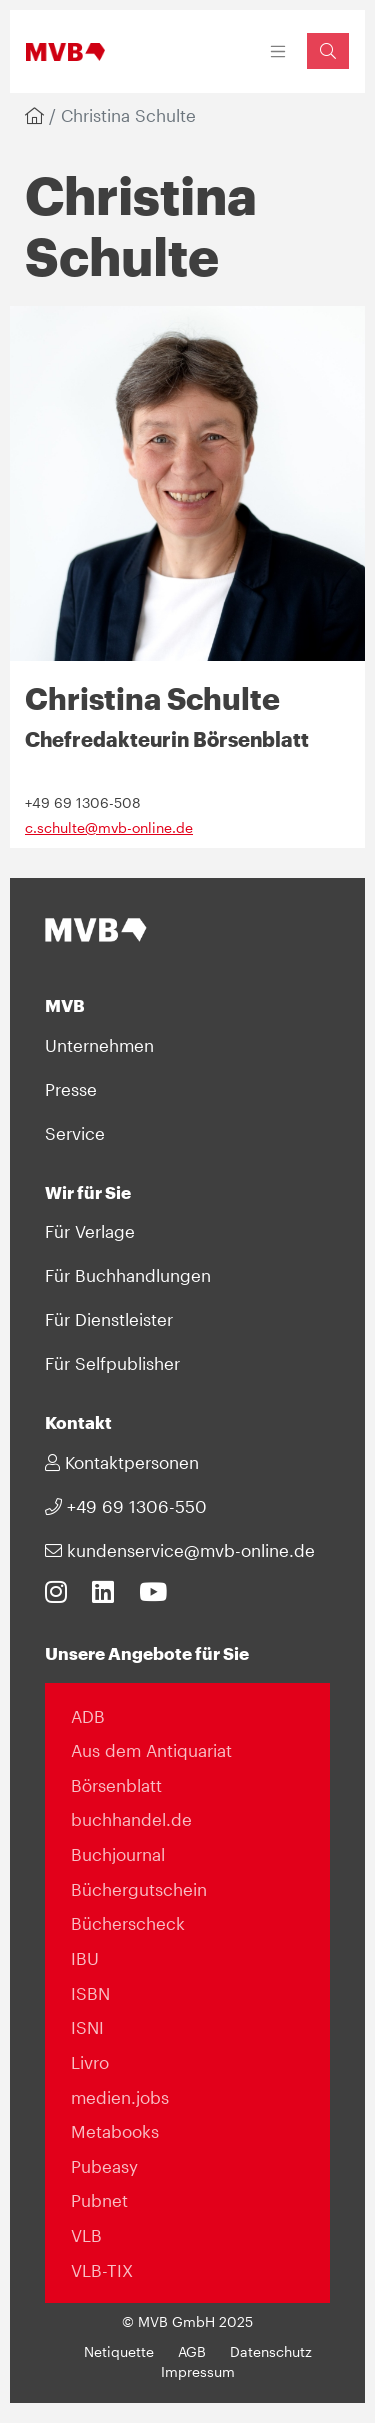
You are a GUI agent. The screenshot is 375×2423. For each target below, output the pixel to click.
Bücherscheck (128, 1923)
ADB (88, 1716)
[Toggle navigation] (278, 51)
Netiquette (119, 2352)
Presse (71, 1089)
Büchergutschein (139, 1889)
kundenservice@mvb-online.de (180, 1550)
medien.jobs (120, 2097)
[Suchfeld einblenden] (328, 50)
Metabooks (115, 2131)
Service (75, 1133)
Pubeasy (104, 2166)
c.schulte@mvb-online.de (109, 828)
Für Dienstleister (109, 1319)
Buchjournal (118, 1854)
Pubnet (99, 2200)
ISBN (90, 1993)
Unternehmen (99, 1045)
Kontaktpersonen (122, 1462)
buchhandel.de (131, 1819)
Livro (90, 2062)
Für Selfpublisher (112, 1363)
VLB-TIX (102, 2270)
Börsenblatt (116, 1785)
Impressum (198, 2372)
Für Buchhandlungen (128, 1275)
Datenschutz (271, 2352)
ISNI (87, 2027)
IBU (85, 1958)
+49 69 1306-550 (126, 1506)
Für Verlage (90, 1231)
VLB (86, 2235)
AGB (192, 2352)
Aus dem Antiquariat (151, 1750)
